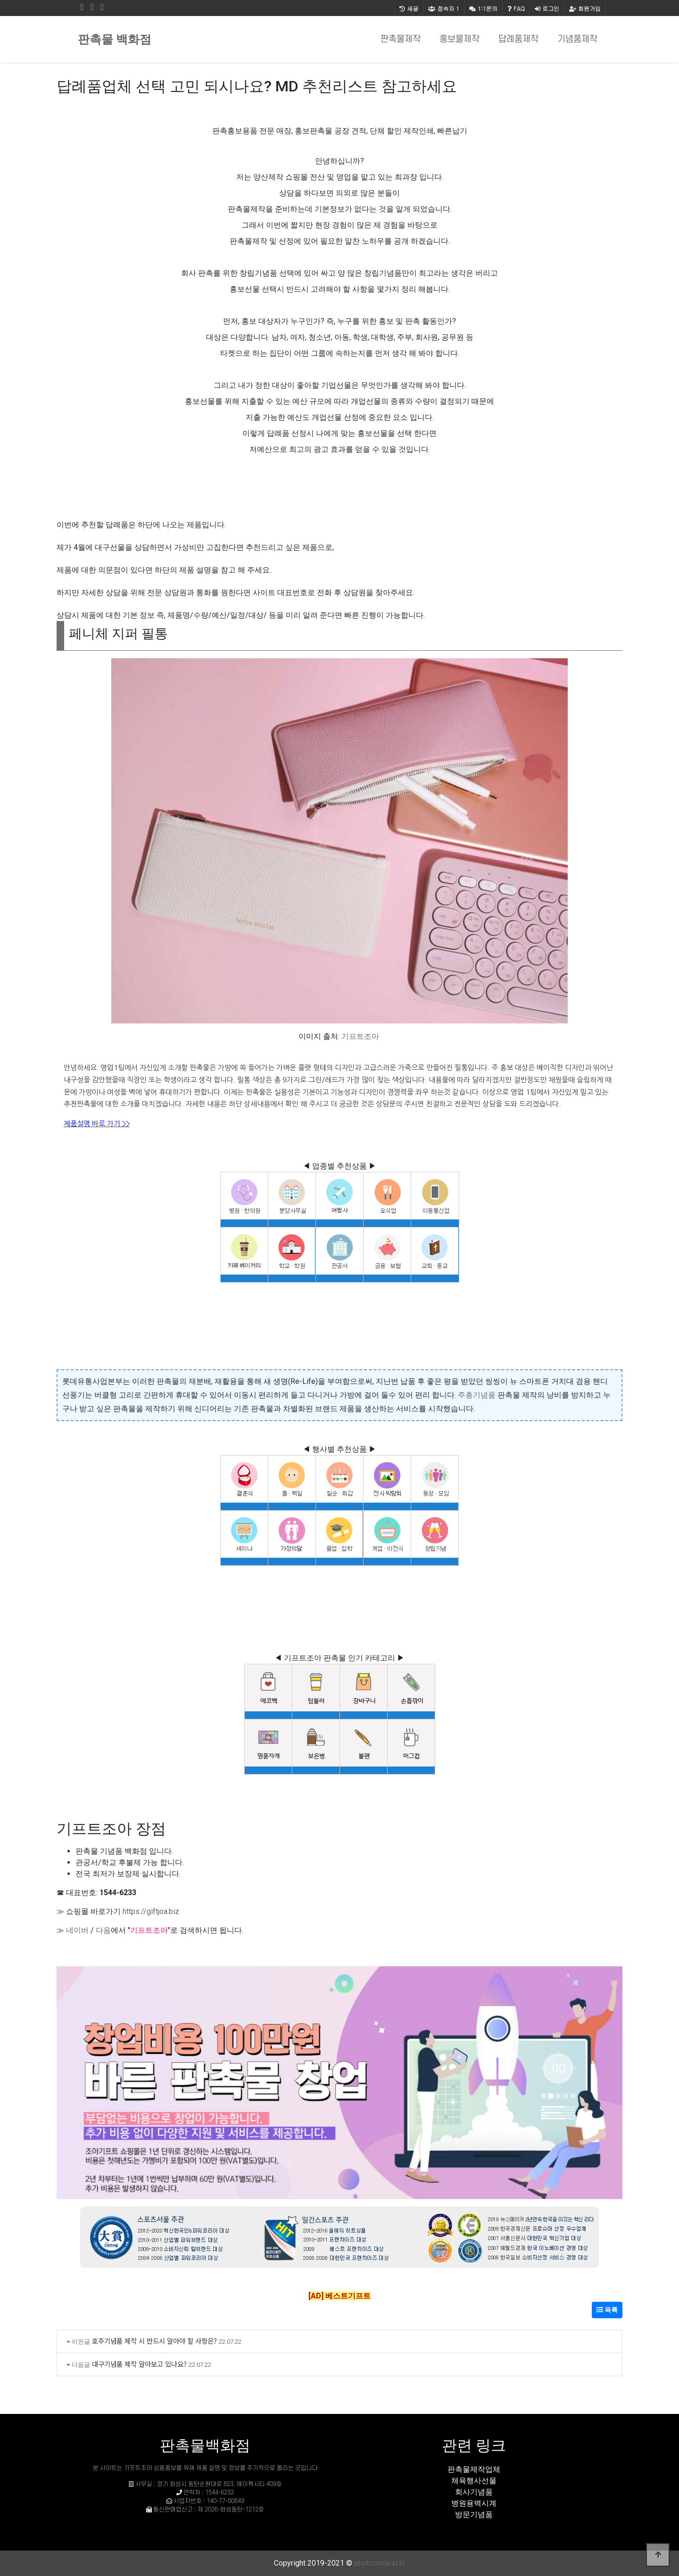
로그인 (547, 8)
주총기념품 (477, 1394)
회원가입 (585, 8)
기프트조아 (360, 1036)
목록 (607, 2310)
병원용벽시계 (474, 2503)
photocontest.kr (380, 2563)
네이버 (77, 1930)
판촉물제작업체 (473, 2469)
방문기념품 (474, 2514)
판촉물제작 (401, 39)
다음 (103, 1930)
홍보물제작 (459, 39)
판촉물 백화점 (114, 39)
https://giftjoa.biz (151, 1911)
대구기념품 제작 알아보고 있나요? (139, 2364)
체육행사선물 (474, 2480)
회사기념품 (474, 2491)
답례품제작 (518, 39)
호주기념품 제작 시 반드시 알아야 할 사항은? (154, 2341)
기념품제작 (577, 39)
